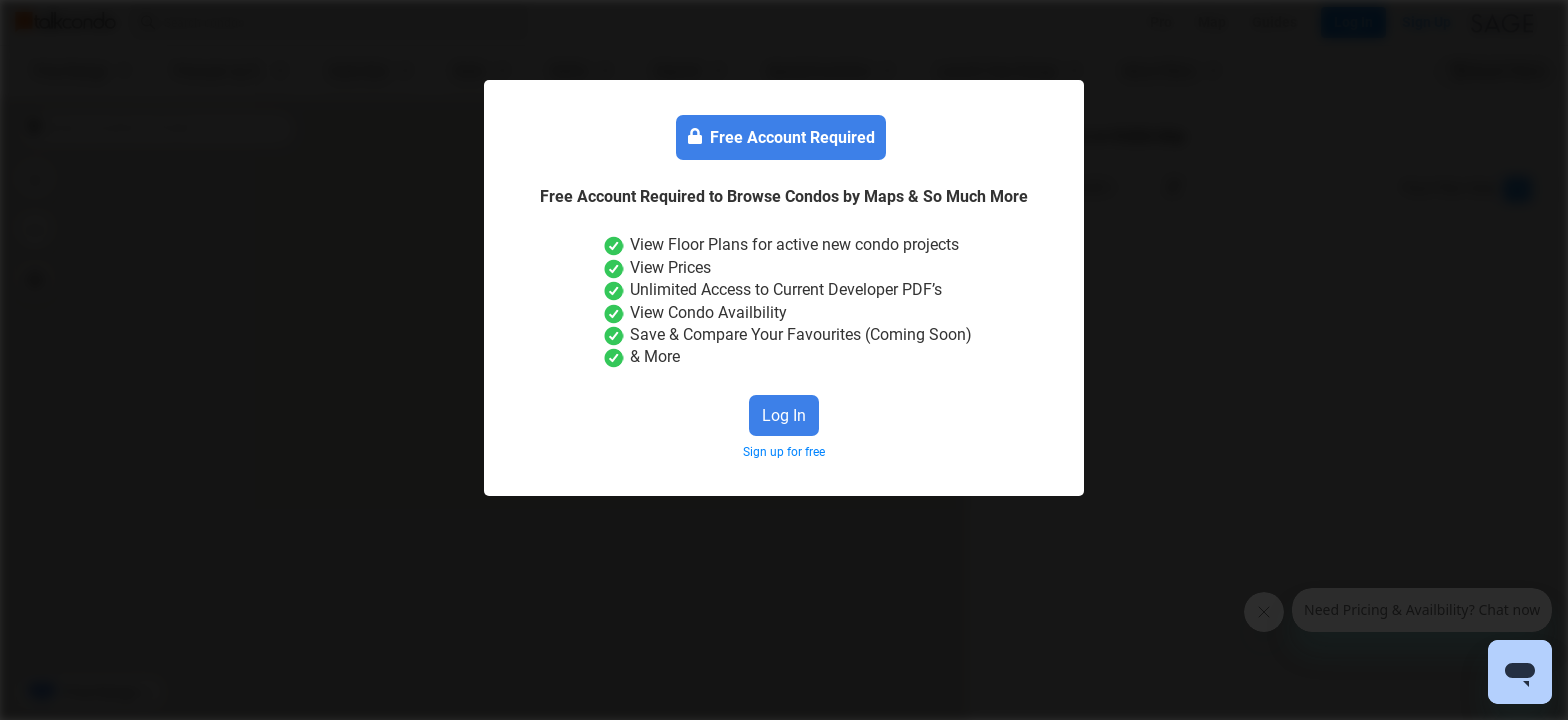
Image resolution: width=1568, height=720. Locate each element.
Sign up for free (784, 452)
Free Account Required (781, 138)
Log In (784, 415)
